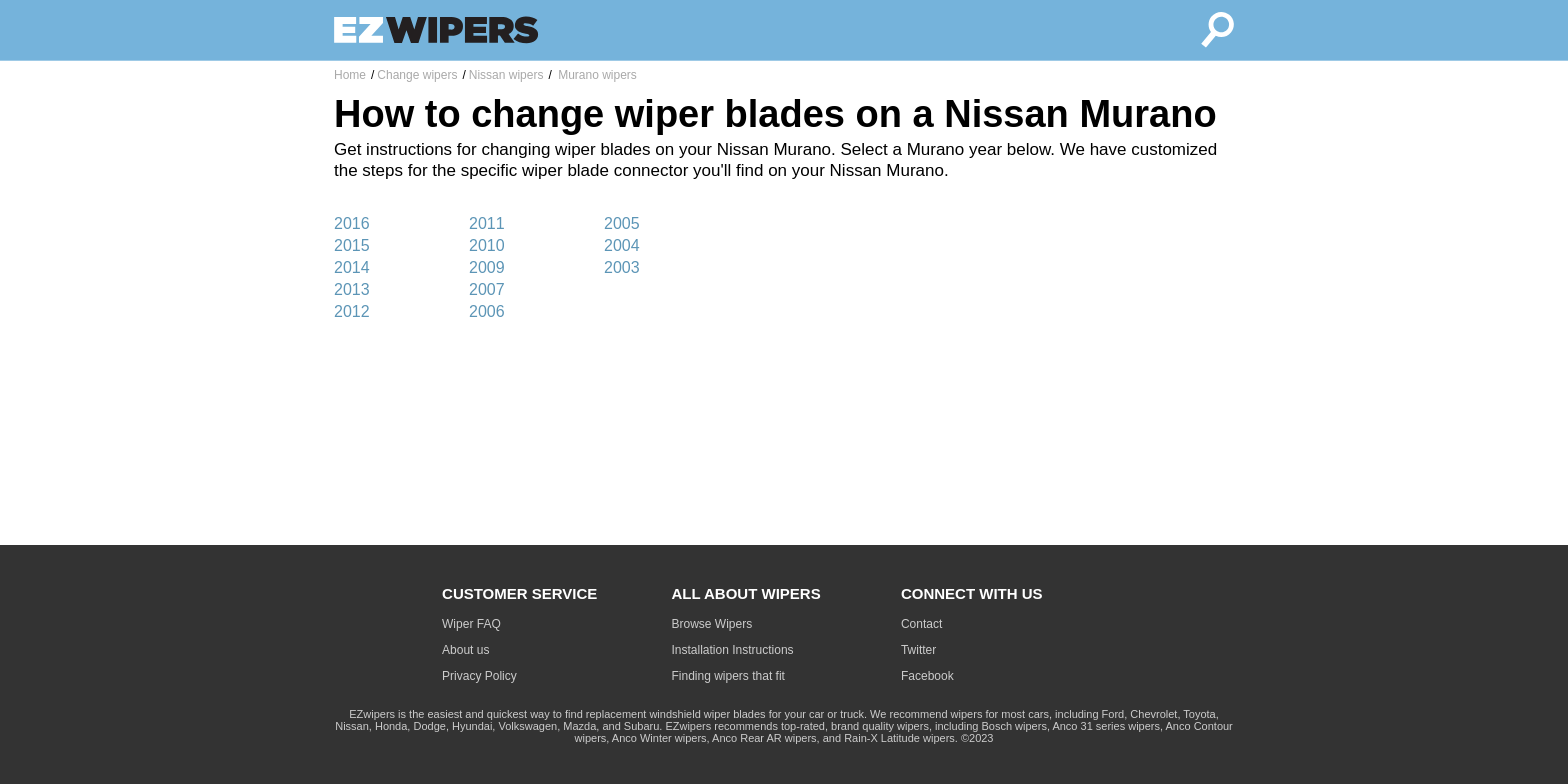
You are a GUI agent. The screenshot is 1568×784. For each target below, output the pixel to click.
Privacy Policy (479, 676)
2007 (487, 289)
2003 (622, 267)
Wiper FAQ (471, 624)
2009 (487, 267)
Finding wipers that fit (728, 676)
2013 (352, 289)
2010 (487, 245)
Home (350, 75)
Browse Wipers (712, 624)
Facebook (927, 676)
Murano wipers (596, 75)
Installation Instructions (733, 650)
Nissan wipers (506, 75)
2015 (352, 245)
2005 (622, 223)
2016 (352, 223)
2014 (352, 267)
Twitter (918, 650)
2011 (487, 223)
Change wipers (417, 75)
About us (465, 650)
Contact (921, 624)
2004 (622, 245)
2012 (352, 311)
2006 (487, 311)
